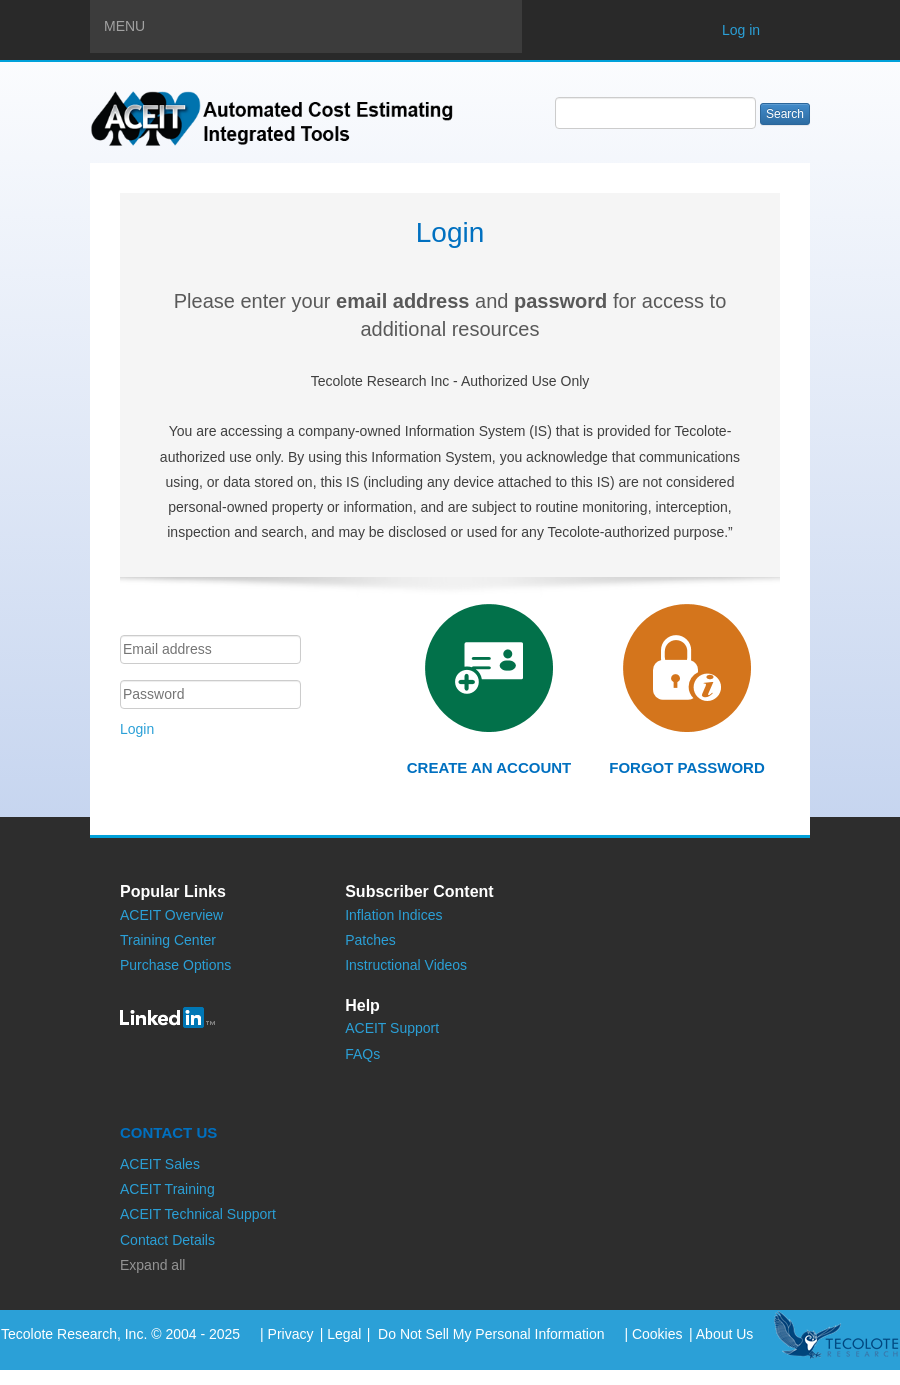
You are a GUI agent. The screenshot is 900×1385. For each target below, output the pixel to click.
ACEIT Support (392, 1028)
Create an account (489, 767)
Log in (741, 30)
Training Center (168, 940)
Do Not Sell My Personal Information (489, 1334)
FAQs (362, 1054)
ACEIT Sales (160, 1164)
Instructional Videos (406, 965)
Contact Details (167, 1240)
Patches (370, 940)
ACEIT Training (167, 1189)
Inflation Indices (393, 915)
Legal (344, 1334)
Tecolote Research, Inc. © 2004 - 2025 (120, 1334)
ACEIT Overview (171, 915)
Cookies (657, 1334)
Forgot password (687, 767)
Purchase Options (175, 965)
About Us (725, 1334)
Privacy (291, 1334)
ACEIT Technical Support (198, 1214)
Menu (313, 25)
